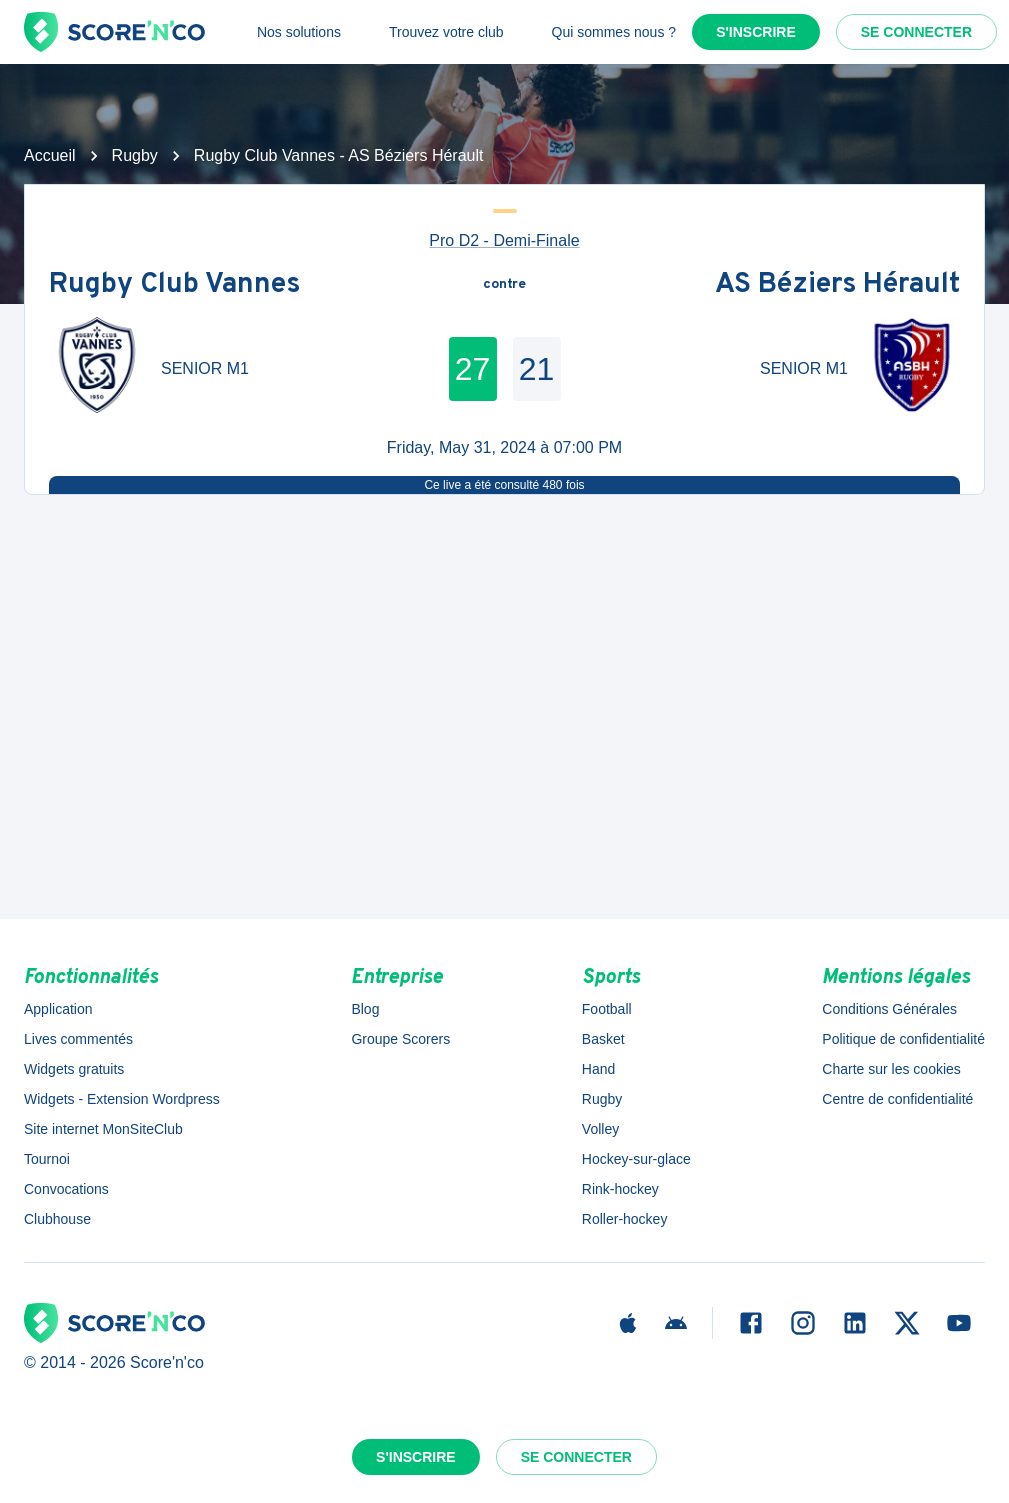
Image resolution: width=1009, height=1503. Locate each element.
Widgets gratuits (74, 1069)
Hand (598, 1069)
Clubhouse (57, 1219)
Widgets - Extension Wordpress (122, 1099)
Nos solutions (299, 32)
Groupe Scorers (400, 1039)
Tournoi (47, 1159)
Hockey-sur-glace (636, 1159)
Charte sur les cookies (891, 1069)
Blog (365, 1009)
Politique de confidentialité (903, 1039)
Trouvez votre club (446, 32)
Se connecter (916, 32)
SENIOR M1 (205, 368)
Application (58, 1009)
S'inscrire (756, 32)
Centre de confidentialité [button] (897, 1099)
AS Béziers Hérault (837, 285)
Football (607, 1009)
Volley (600, 1129)
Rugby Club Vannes (174, 285)
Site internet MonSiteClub (103, 1129)
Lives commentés (78, 1039)
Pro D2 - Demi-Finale (504, 240)
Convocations (66, 1189)
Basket (603, 1039)
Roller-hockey (625, 1219)
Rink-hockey (620, 1189)
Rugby (135, 155)
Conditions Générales (889, 1009)
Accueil (50, 155)
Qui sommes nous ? (614, 32)
